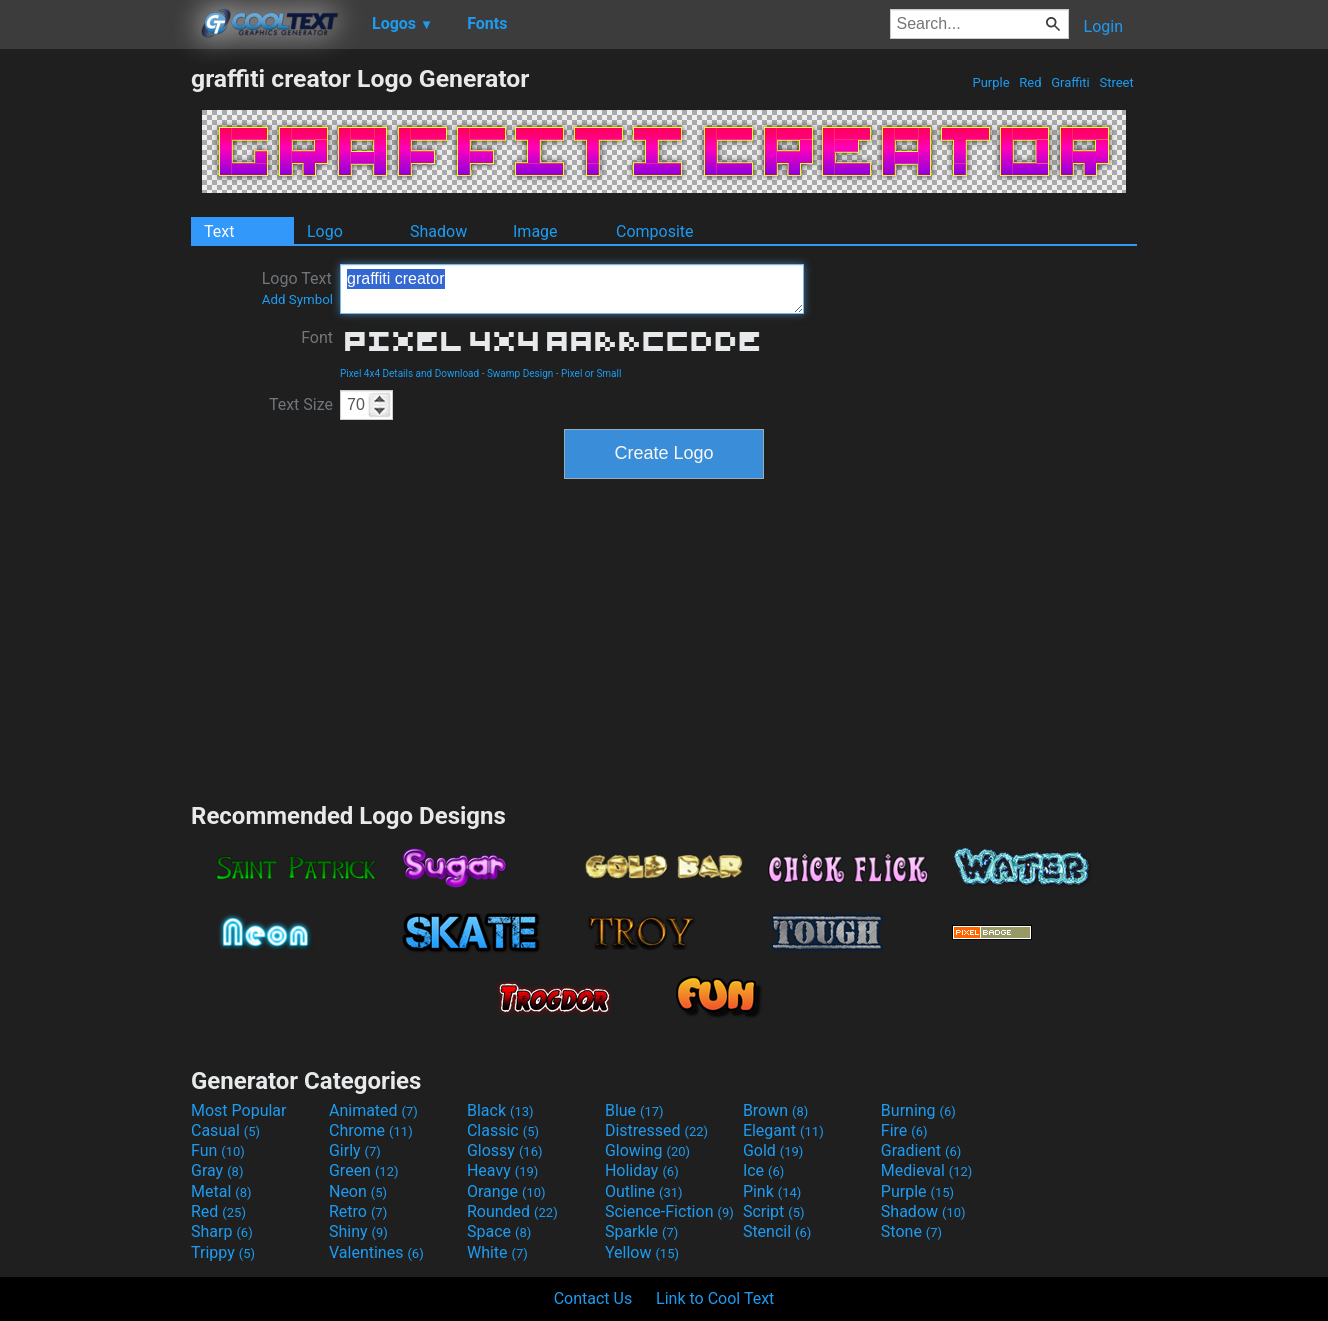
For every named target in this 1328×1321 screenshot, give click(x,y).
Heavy (502, 1170)
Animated (373, 1110)
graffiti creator (572, 289)
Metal (221, 1191)
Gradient (921, 1150)
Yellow (642, 1252)
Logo (325, 231)
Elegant (783, 1130)
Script (774, 1211)
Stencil (777, 1231)
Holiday (642, 1170)
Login (1103, 26)
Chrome (371, 1130)
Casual (225, 1130)
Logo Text (297, 288)
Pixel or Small (591, 373)
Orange (506, 1191)
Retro (358, 1211)
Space (499, 1231)
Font (317, 337)
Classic (503, 1130)
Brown (775, 1110)
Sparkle (641, 1231)
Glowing (647, 1150)
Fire (904, 1130)
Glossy (505, 1150)
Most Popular (239, 1110)
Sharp (222, 1231)
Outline (644, 1191)
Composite (655, 231)
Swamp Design (520, 373)
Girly (355, 1150)
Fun (218, 1150)
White (497, 1252)
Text (219, 231)
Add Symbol (297, 299)
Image (535, 231)
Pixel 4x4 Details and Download (409, 373)
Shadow (438, 231)
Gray (217, 1170)
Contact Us (593, 1298)
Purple (991, 82)
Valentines (376, 1252)
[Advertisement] (95, 364)
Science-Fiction (669, 1211)
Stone (911, 1231)
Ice (763, 1170)
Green (364, 1170)
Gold (773, 1150)
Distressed (656, 1130)
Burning (918, 1110)
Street (1116, 82)
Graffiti (1070, 82)
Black (500, 1110)
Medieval (927, 1170)
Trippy (223, 1252)
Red (1030, 82)
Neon (358, 1191)
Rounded (512, 1211)
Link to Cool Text (715, 1298)
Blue (634, 1110)
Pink (772, 1191)
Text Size (301, 404)
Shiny (358, 1231)
